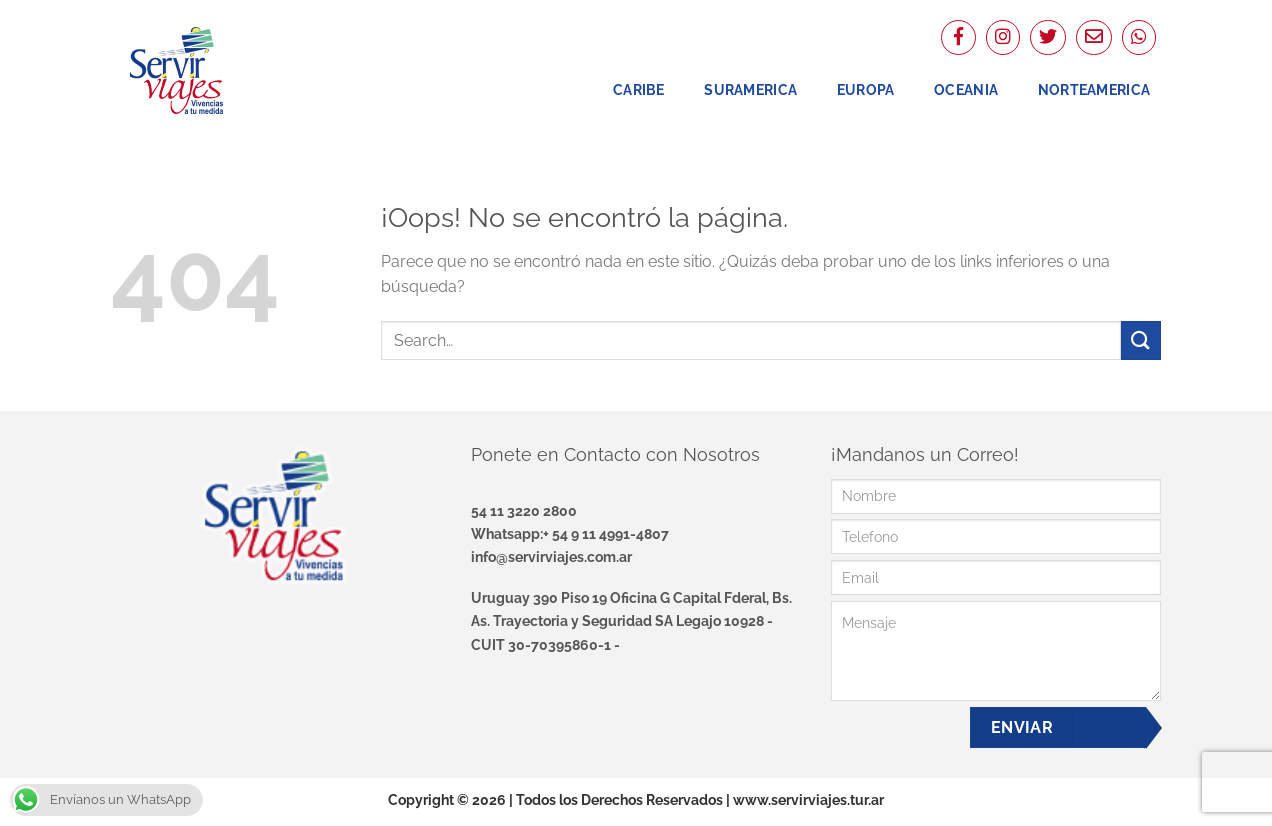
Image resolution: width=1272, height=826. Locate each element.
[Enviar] (1141, 340)
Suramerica (750, 89)
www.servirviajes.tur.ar (808, 799)
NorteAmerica (1094, 89)
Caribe (639, 89)
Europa (866, 89)
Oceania (966, 89)
